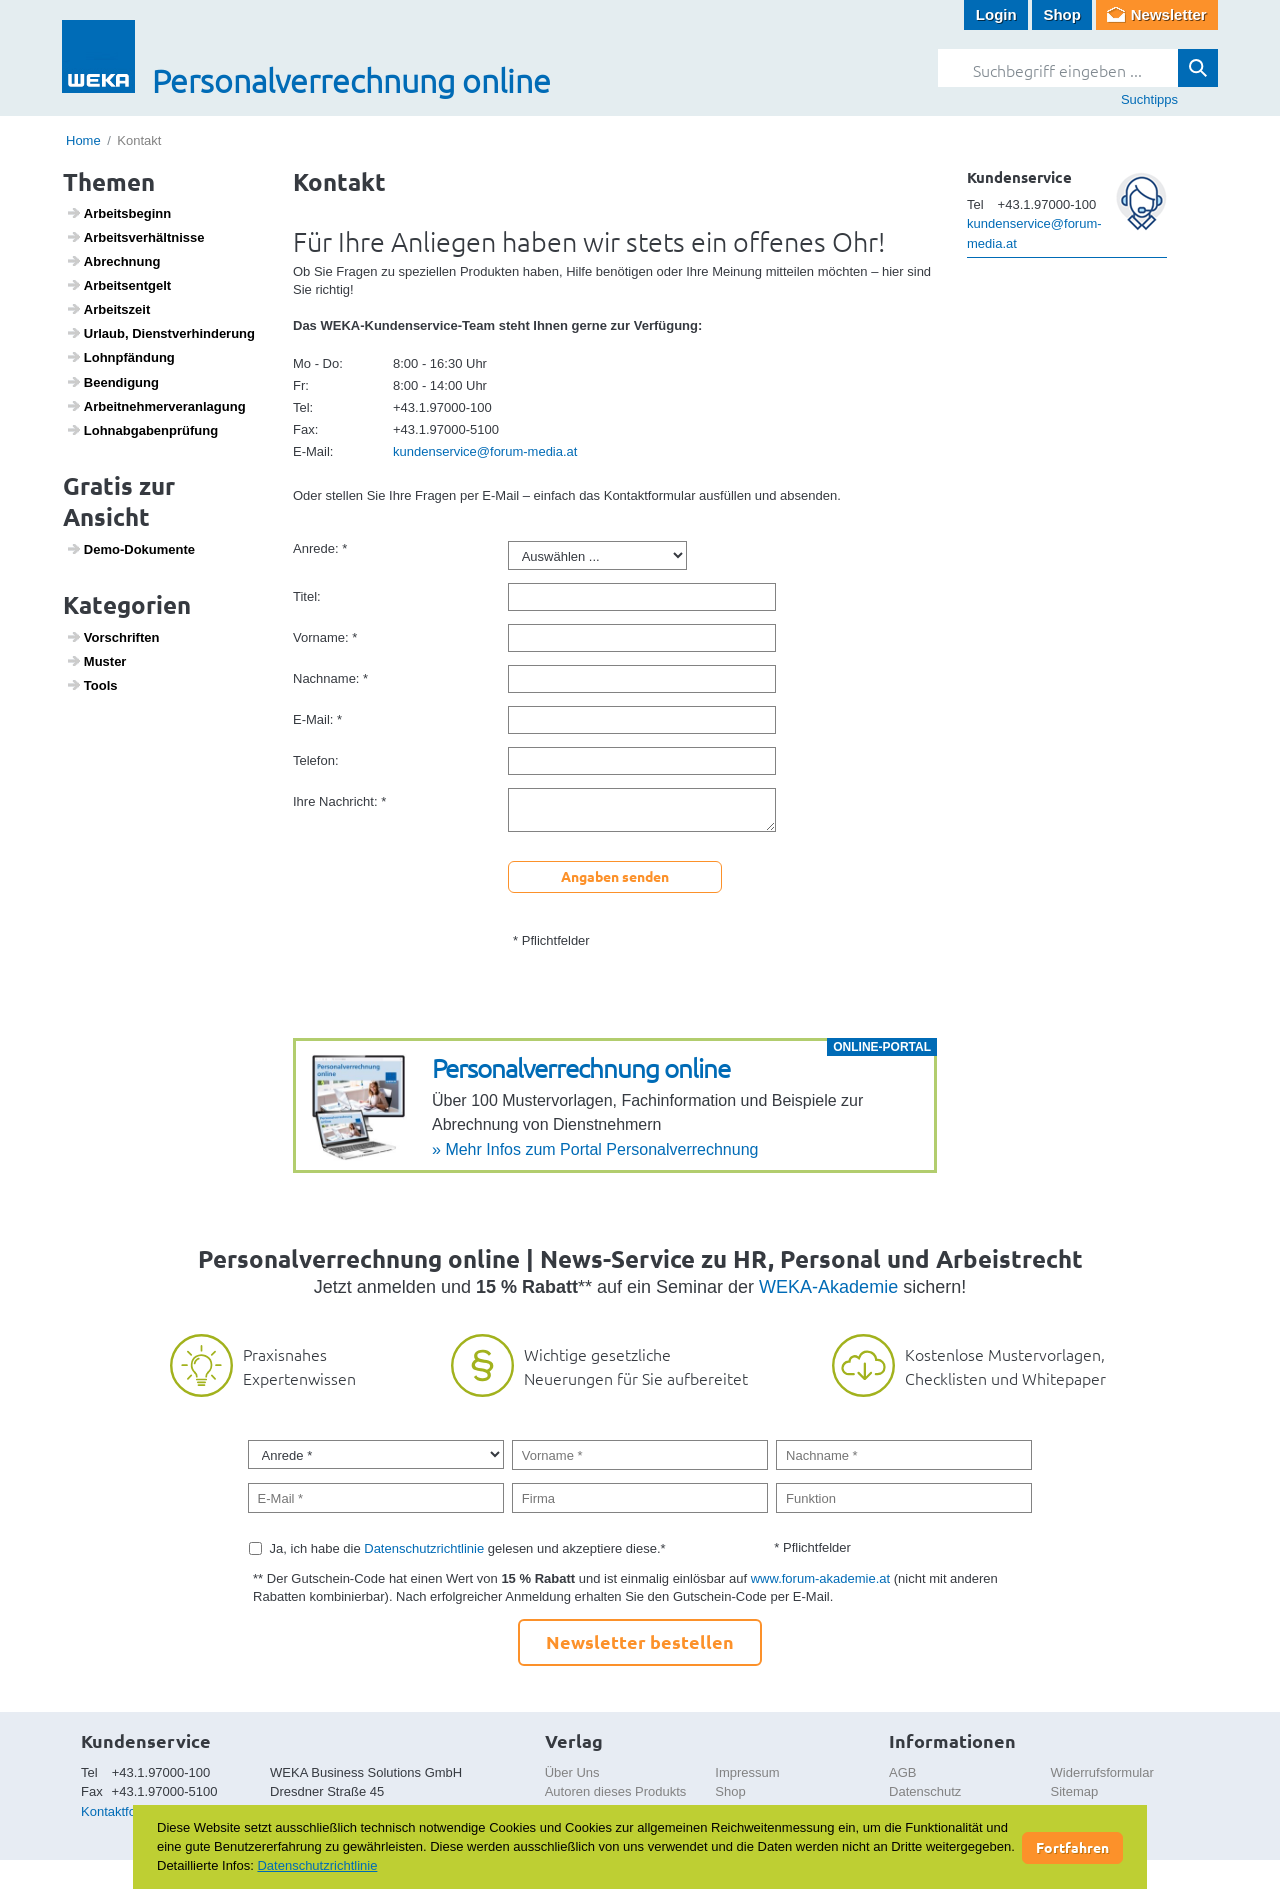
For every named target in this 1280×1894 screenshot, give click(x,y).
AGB (902, 1772)
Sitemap (1075, 1791)
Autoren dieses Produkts (616, 1791)
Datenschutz (925, 1791)
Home (83, 140)
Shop (1062, 14)
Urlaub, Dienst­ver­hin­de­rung (160, 333)
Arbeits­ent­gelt (119, 285)
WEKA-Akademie (828, 1287)
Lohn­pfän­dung (120, 357)
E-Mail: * (317, 719)
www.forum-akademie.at (820, 1578)
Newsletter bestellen (640, 1641)
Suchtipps (1149, 99)
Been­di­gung (112, 382)
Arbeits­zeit (108, 309)
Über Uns (572, 1772)
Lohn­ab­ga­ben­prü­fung (142, 430)
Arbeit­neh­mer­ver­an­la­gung (156, 406)
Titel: (307, 596)
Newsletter (1169, 14)
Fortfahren (1072, 1847)
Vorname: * (325, 637)
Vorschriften (113, 637)
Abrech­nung (113, 261)
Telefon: (316, 760)
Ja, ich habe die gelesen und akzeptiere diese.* (468, 1548)
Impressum (747, 1772)
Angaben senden (615, 876)
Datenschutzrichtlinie (424, 1548)
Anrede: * (320, 548)
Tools (92, 685)
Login (996, 14)
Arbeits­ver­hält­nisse (135, 237)
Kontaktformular (127, 1811)
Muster (96, 661)
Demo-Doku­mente (130, 549)
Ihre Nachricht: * (339, 801)
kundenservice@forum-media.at (485, 451)
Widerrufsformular (1102, 1772)
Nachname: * (330, 678)
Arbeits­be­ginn (119, 213)
